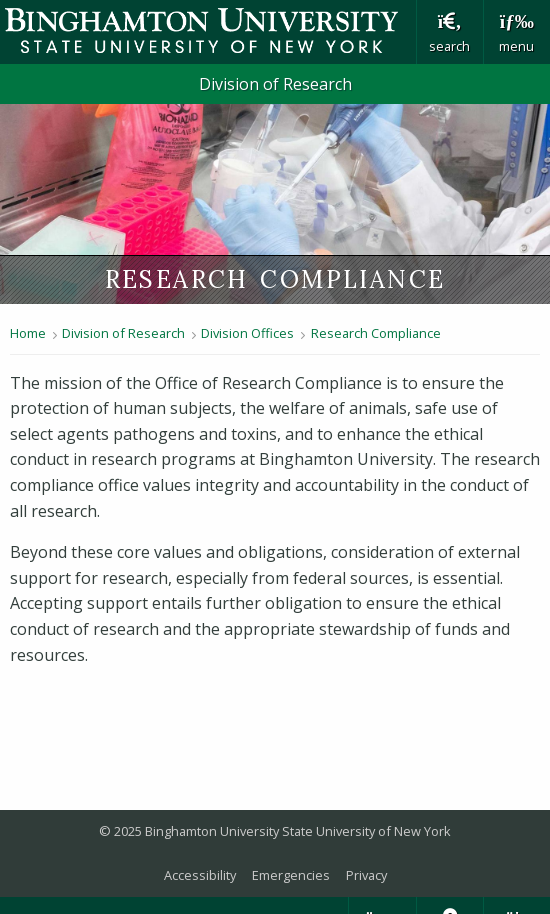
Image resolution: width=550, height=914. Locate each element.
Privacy (366, 875)
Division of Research (275, 84)
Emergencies (291, 875)
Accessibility (200, 875)
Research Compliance (376, 333)
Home (28, 333)
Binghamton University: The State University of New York (208, 30)
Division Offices (247, 333)
